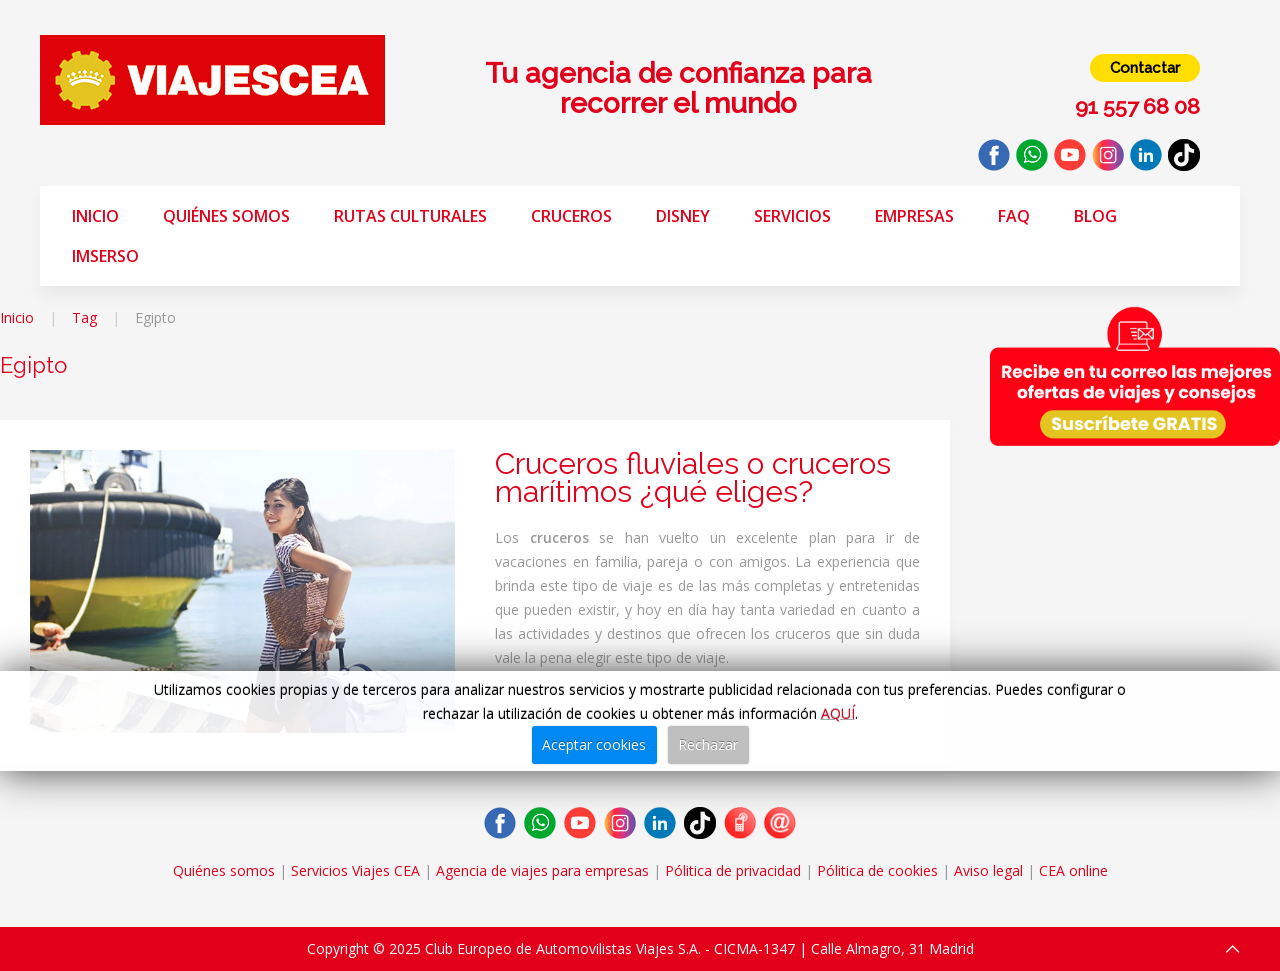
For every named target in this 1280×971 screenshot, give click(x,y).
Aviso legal (988, 870)
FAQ (1014, 216)
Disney (683, 216)
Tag (84, 317)
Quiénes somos (226, 216)
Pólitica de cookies (877, 870)
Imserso (105, 256)
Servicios (792, 216)
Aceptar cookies (594, 744)
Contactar (1145, 68)
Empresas (914, 216)
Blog (1095, 216)
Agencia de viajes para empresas (542, 870)
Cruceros (571, 216)
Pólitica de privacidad (733, 870)
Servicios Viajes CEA (355, 870)
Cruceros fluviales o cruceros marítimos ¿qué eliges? (693, 477)
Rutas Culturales (410, 216)
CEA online (1073, 870)
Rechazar (708, 744)
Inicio (95, 216)
